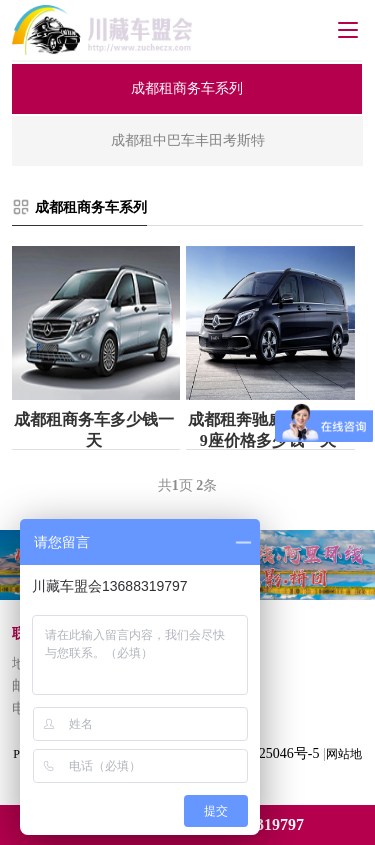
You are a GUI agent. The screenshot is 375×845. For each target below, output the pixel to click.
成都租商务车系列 (91, 207)
